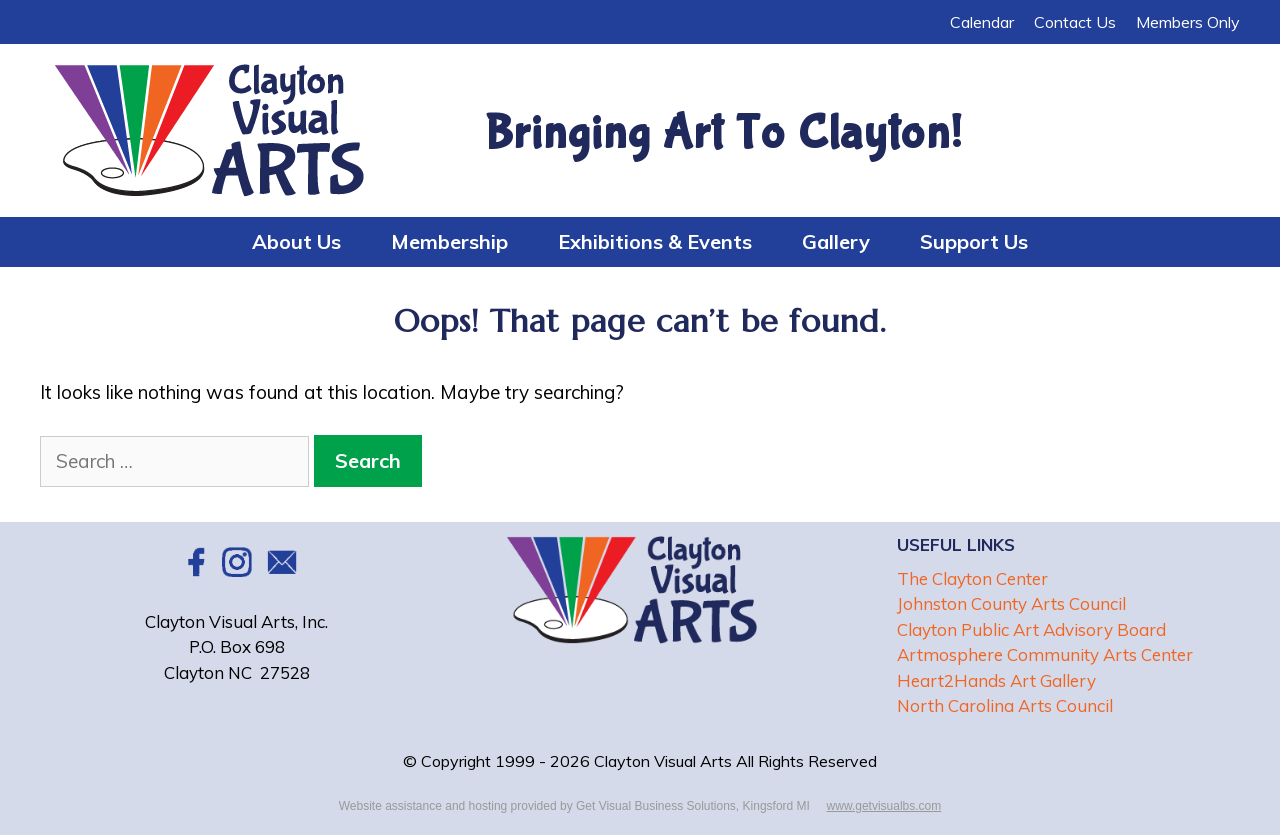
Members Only (1188, 22)
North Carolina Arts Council (1005, 705)
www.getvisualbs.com (884, 806)
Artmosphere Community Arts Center (1045, 654)
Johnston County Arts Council (1011, 603)
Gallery (836, 241)
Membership (449, 241)
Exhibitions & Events (655, 241)
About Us (296, 241)
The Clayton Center (972, 578)
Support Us (974, 241)
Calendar (982, 22)
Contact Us (1075, 22)
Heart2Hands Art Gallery (996, 680)
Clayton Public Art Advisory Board (1031, 629)
